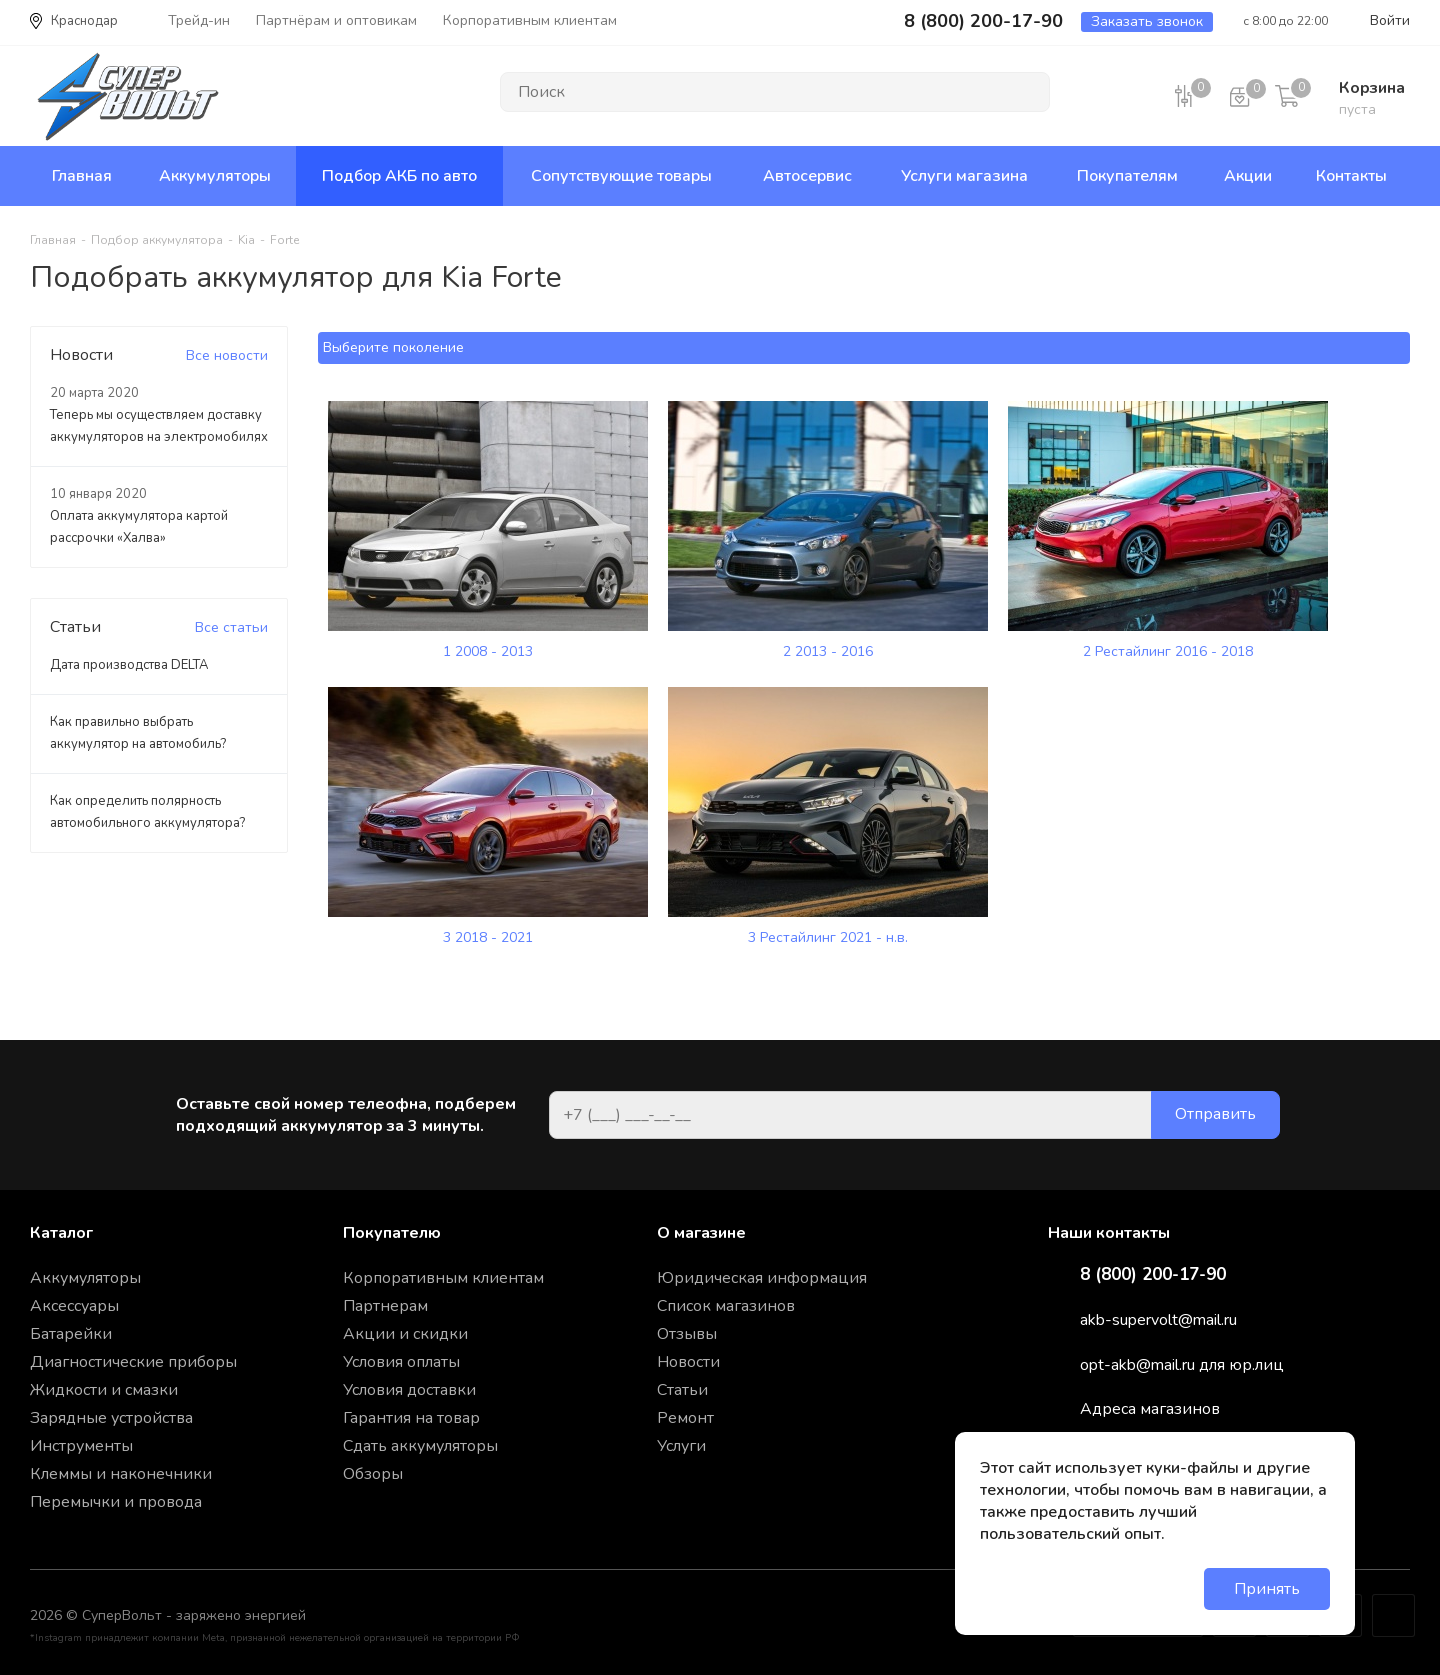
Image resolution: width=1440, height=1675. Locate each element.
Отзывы (687, 1334)
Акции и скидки (405, 1334)
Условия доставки (409, 1390)
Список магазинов (726, 1306)
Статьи (682, 1390)
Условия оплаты (401, 1362)
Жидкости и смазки (104, 1390)
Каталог (61, 1233)
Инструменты (81, 1446)
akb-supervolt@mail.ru (1158, 1320)
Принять (1267, 1589)
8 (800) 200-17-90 (1153, 1275)
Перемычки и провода (116, 1502)
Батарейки (71, 1334)
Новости (688, 1362)
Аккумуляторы (85, 1278)
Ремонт (685, 1418)
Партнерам (385, 1306)
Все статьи (231, 627)
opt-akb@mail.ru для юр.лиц (1182, 1365)
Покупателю (392, 1233)
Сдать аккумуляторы (420, 1446)
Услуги (681, 1446)
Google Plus (1393, 1615)
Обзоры (373, 1474)
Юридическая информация (762, 1278)
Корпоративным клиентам (443, 1278)
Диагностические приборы (133, 1362)
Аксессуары (74, 1306)
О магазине (701, 1233)
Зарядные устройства (111, 1418)
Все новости (227, 355)
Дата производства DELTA (129, 665)
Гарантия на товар (411, 1418)
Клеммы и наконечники (121, 1474)
